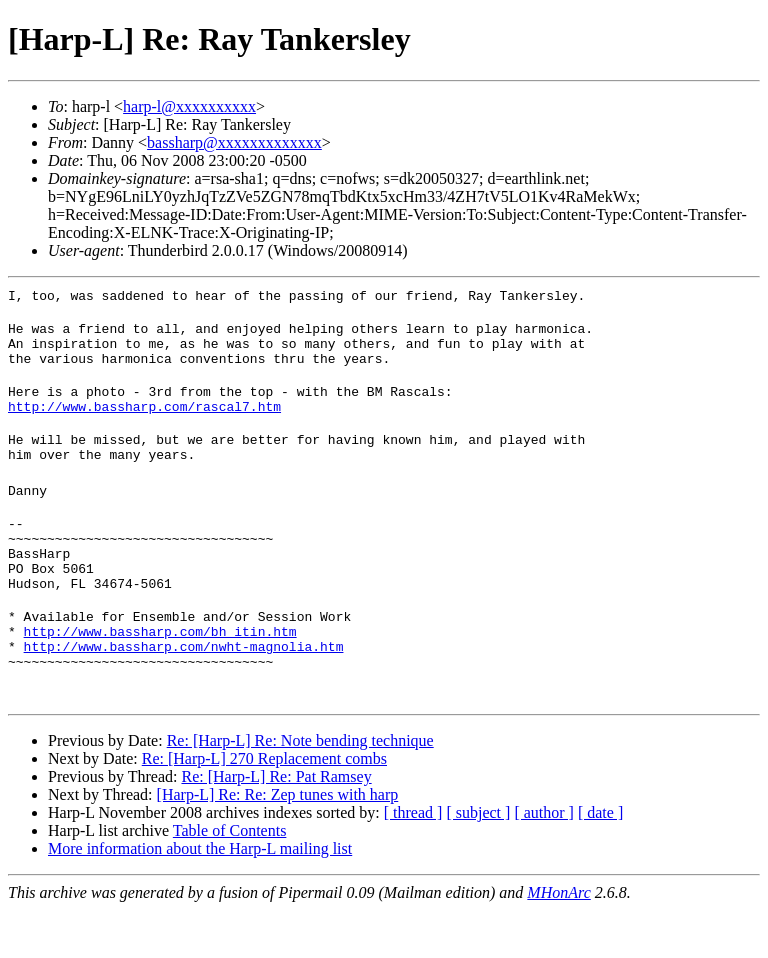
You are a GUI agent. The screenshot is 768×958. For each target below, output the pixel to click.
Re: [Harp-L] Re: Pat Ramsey (276, 824)
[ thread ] (413, 860)
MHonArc (558, 940)
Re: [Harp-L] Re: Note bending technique (300, 788)
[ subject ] (478, 860)
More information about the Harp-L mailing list (200, 896)
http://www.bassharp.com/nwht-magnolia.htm (184, 691)
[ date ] (600, 860)
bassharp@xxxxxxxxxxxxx (234, 142)
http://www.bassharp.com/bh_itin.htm (160, 673)
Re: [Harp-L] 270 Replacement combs (264, 806)
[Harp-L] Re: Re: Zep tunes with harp (278, 842)
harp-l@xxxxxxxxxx (189, 106)
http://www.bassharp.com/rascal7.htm (144, 421)
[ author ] (544, 860)
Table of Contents (230, 878)
